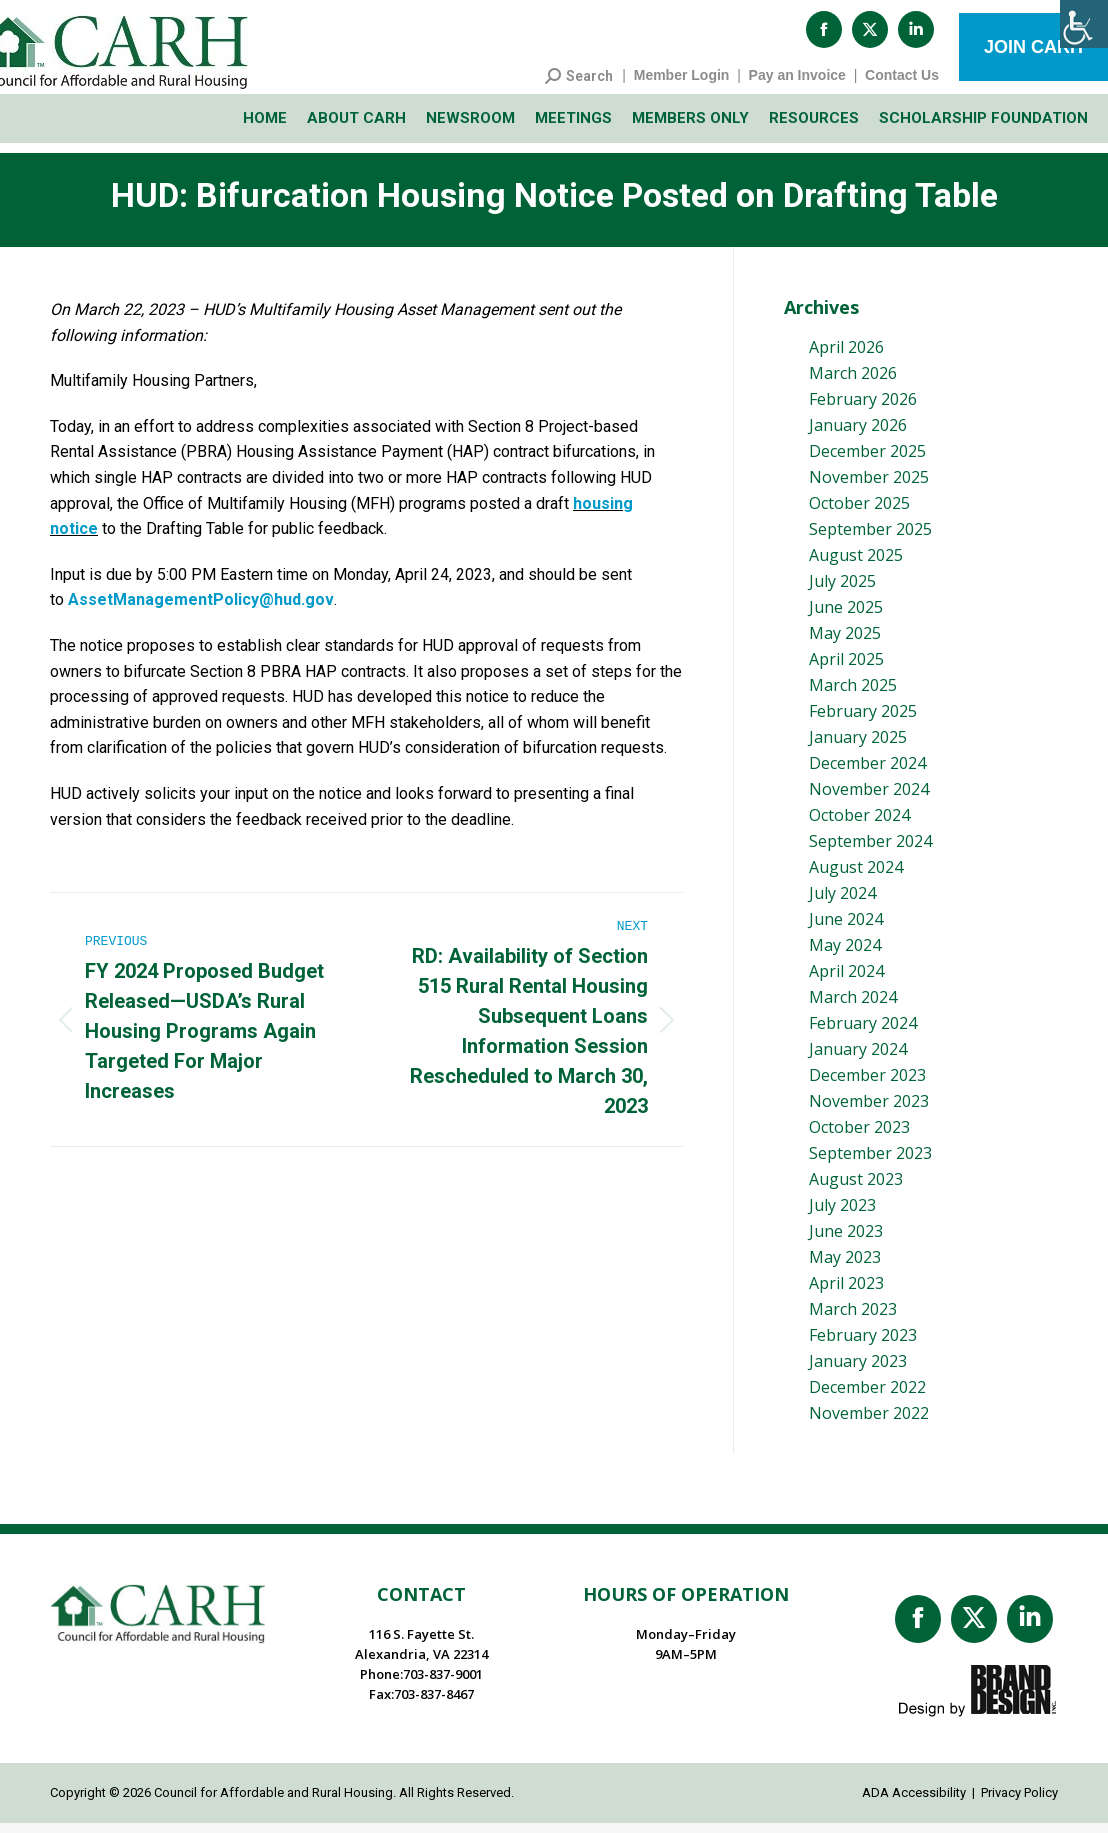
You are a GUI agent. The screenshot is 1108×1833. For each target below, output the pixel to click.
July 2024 (842, 903)
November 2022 (869, 1423)
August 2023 (856, 1189)
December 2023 (867, 1085)
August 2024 (856, 877)
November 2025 (869, 487)
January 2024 (858, 1059)
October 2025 (859, 513)
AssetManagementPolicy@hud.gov (201, 609)
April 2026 (846, 357)
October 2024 (859, 825)
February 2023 (863, 1345)
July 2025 (842, 591)
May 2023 (845, 1267)
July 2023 (842, 1215)
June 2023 (846, 1241)
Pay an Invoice (797, 85)
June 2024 (846, 929)
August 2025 (856, 565)
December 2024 (867, 773)
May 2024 (845, 955)
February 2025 (863, 721)
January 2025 (858, 747)
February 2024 (863, 1033)
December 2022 (867, 1397)
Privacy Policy (1019, 1802)
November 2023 (869, 1111)
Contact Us (902, 85)
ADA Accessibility (914, 1802)
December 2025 (867, 461)
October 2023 (859, 1137)
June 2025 (846, 617)
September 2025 (870, 539)
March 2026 (853, 383)
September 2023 (870, 1163)
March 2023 (853, 1319)
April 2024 (846, 981)
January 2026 (858, 435)
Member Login (682, 85)
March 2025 (853, 695)
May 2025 (845, 643)
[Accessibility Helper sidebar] (1084, 24)
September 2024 (870, 851)
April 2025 (846, 669)
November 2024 (869, 799)
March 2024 (853, 1007)
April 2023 (846, 1293)
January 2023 (858, 1371)
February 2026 (863, 409)
